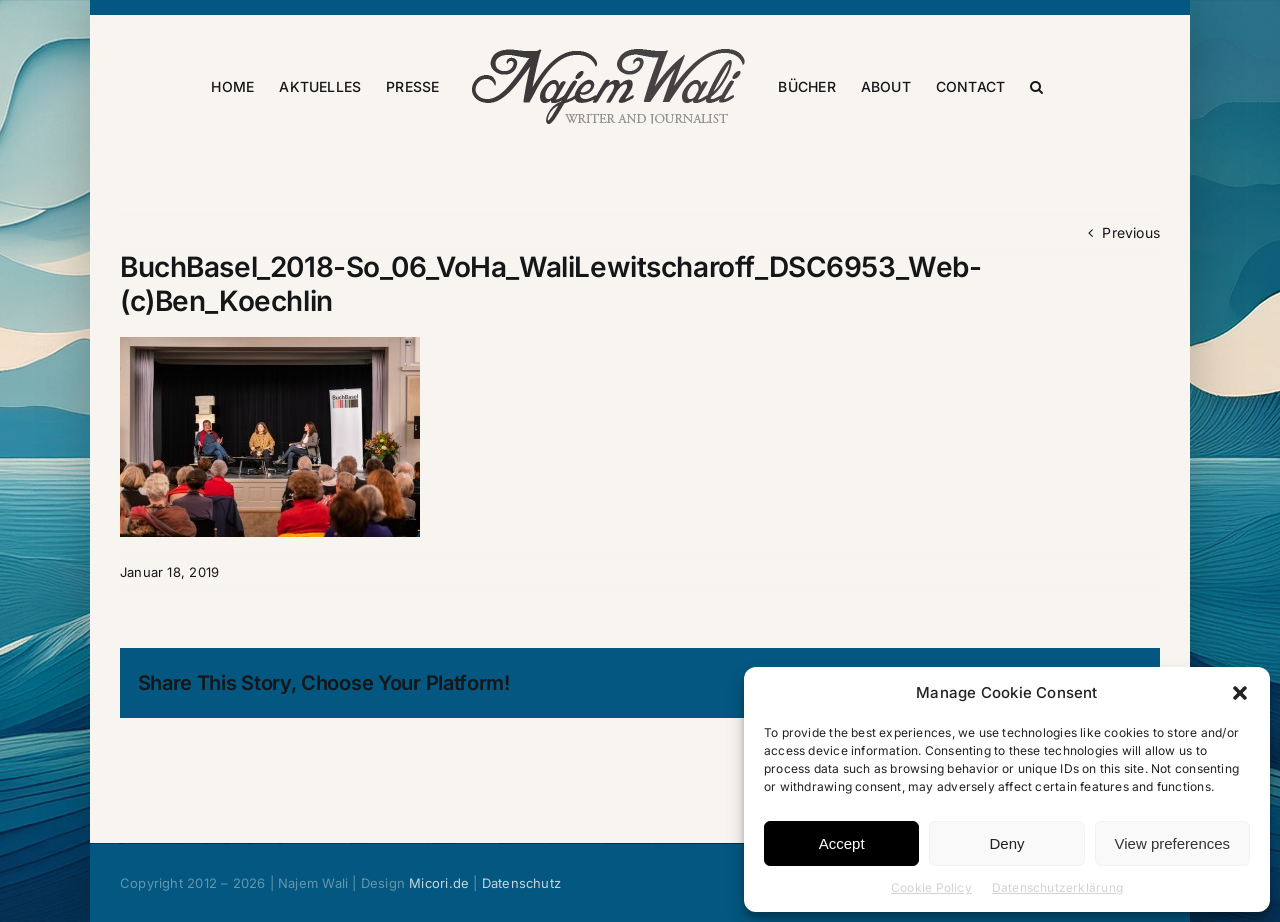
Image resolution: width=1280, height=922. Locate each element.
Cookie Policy (931, 887)
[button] (1240, 693)
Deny (1006, 843)
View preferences (1173, 843)
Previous (1131, 232)
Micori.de (439, 883)
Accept (842, 843)
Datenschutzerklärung (1057, 887)
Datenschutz (521, 883)
